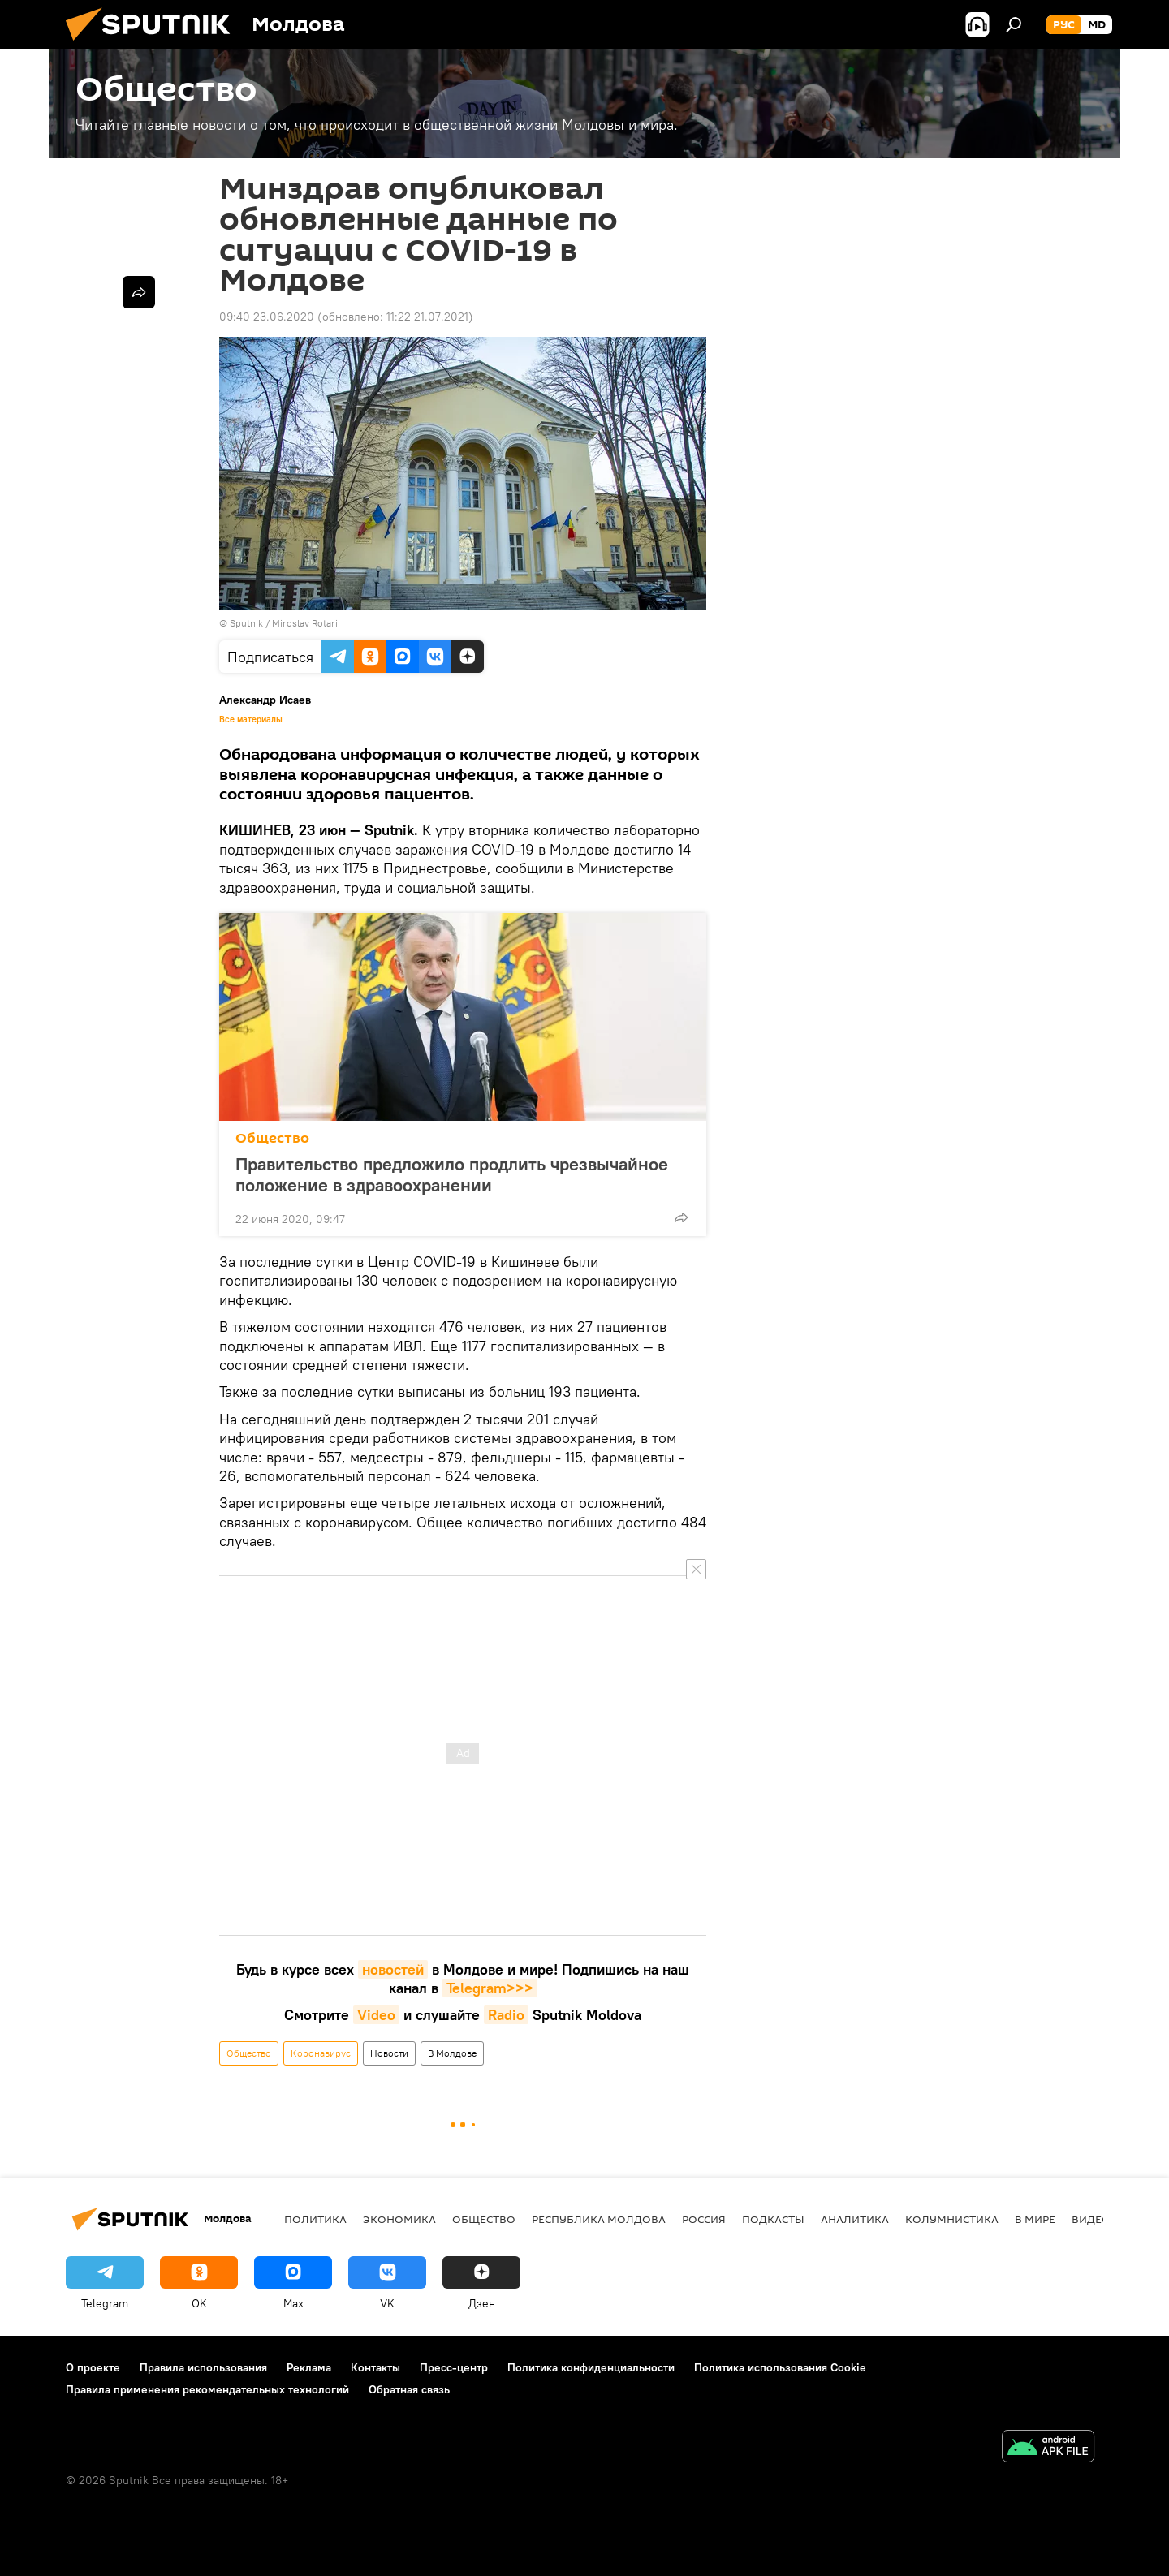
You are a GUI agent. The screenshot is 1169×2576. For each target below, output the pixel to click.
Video (376, 2014)
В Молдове (452, 2053)
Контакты (375, 2367)
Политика (315, 2219)
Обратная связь (409, 2389)
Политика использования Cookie (780, 2367)
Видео (1091, 2219)
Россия (704, 2219)
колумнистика (952, 2219)
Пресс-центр (454, 2367)
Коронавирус (321, 2053)
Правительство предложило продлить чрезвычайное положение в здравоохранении (451, 1174)
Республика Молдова (599, 2219)
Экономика (399, 2219)
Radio (506, 2014)
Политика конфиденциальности (591, 2367)
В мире (1035, 2219)
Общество (272, 1138)
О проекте (93, 2367)
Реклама (309, 2367)
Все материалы (251, 719)
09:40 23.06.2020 (266, 316)
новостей (393, 1969)
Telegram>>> (489, 1988)
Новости (389, 2053)
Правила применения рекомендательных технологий (207, 2389)
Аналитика (855, 2219)
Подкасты (773, 2219)
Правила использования (203, 2367)
